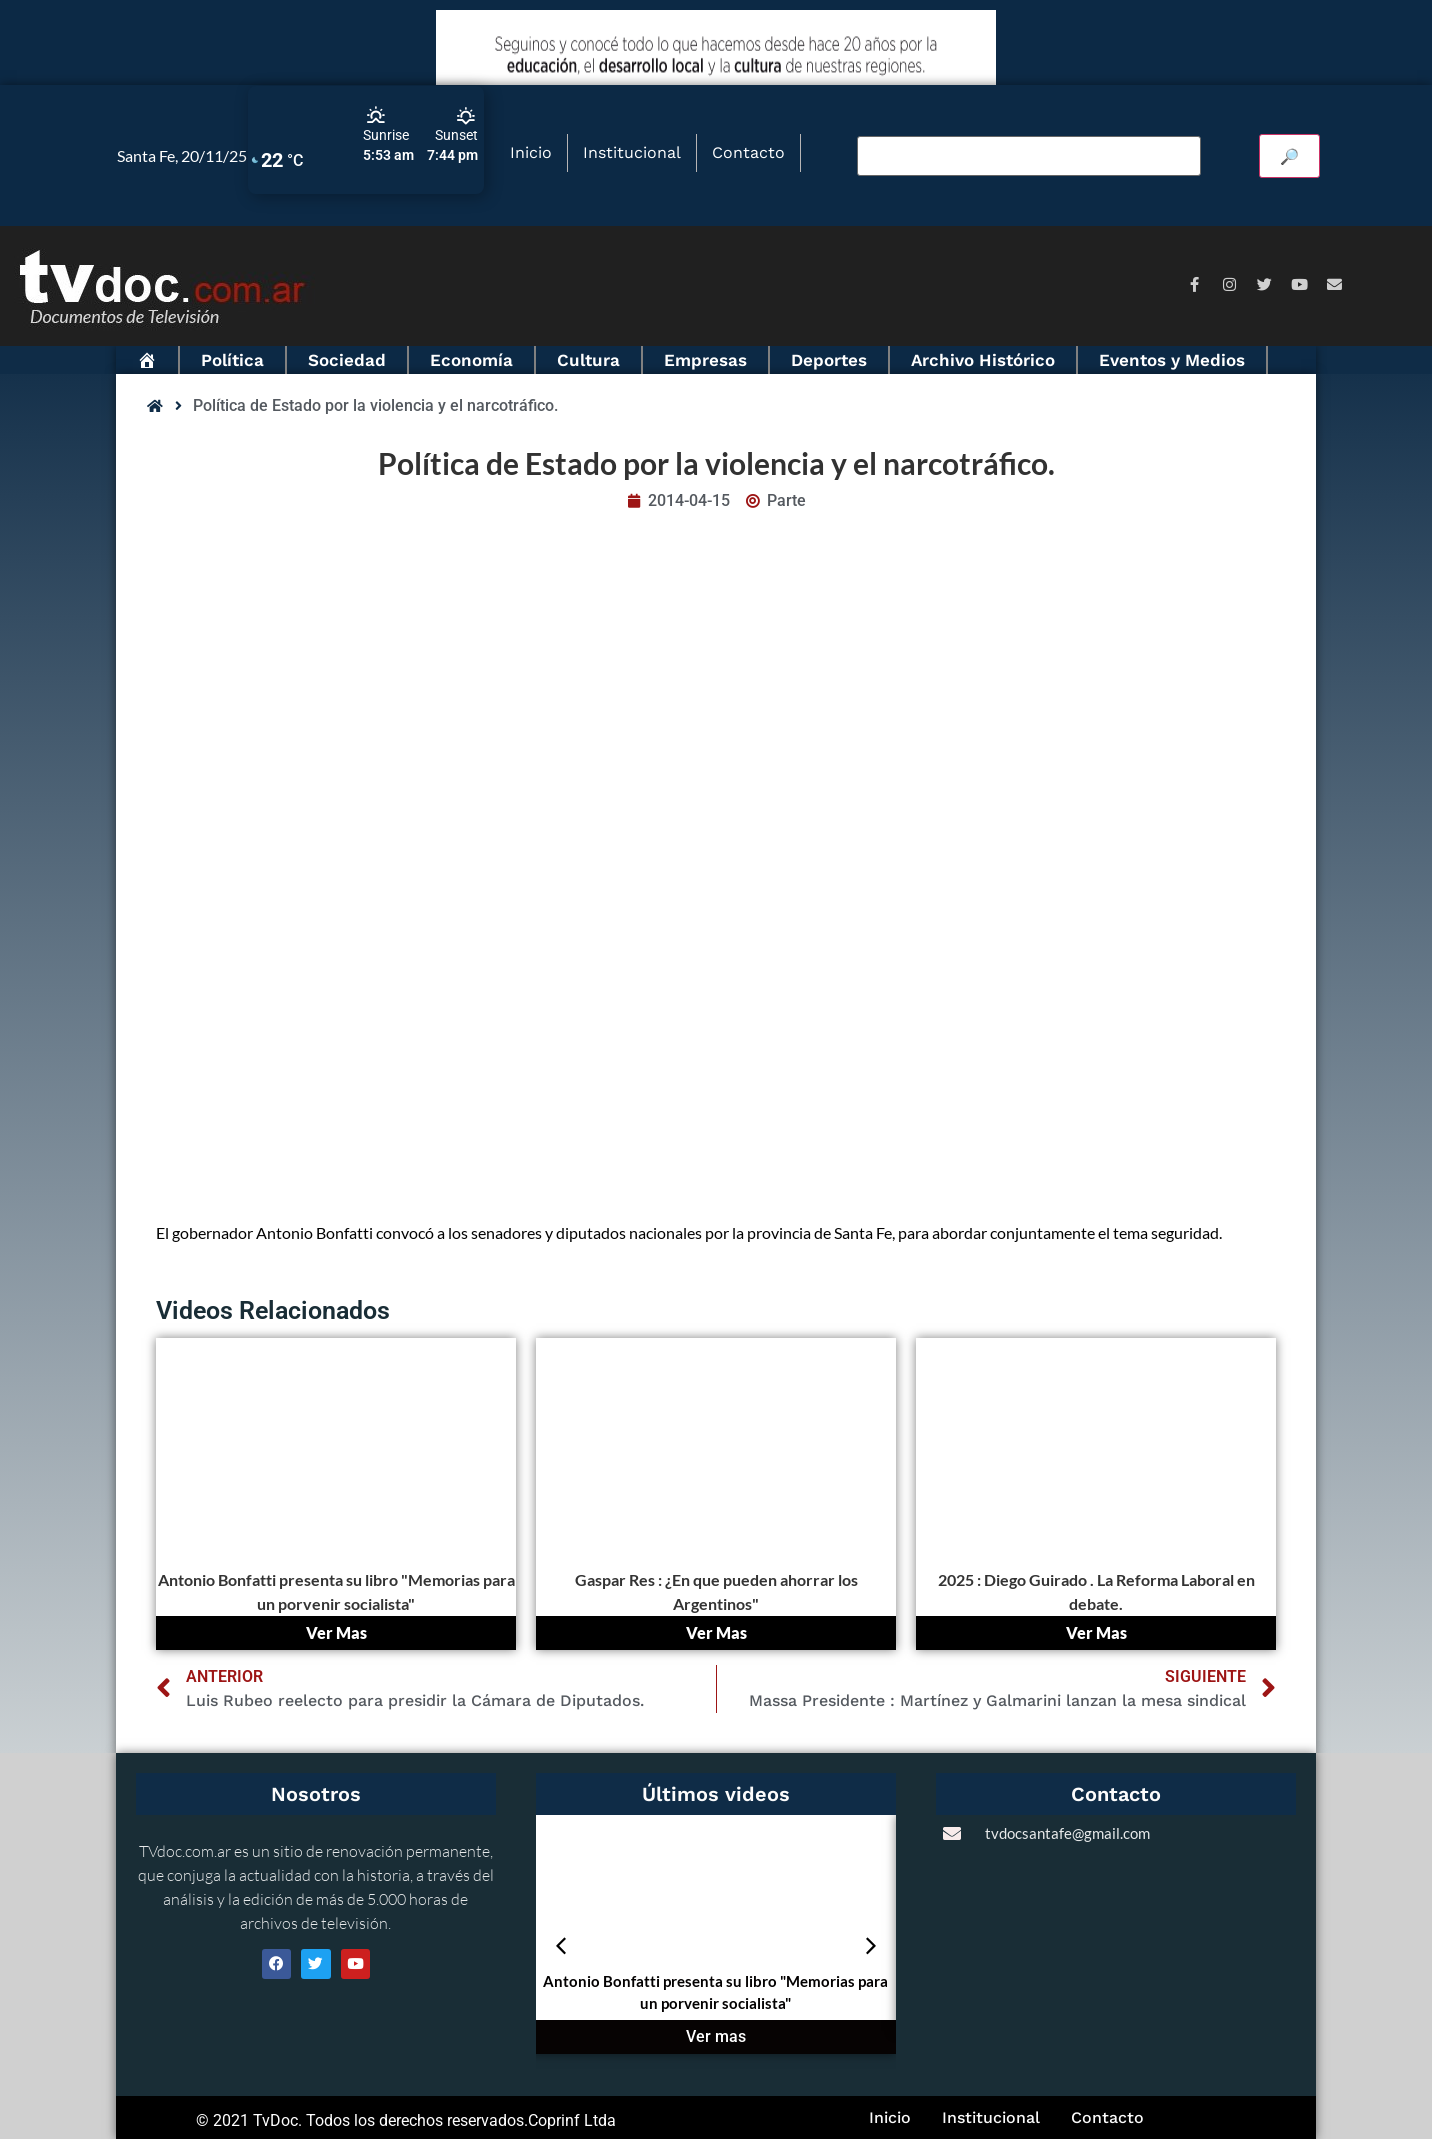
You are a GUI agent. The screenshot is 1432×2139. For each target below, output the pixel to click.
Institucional (632, 152)
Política (232, 360)
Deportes (829, 360)
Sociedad (347, 360)
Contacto (748, 152)
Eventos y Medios (1172, 360)
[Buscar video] (1029, 156)
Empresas (705, 360)
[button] (561, 1946)
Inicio (531, 152)
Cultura (588, 360)
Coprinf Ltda (572, 2120)
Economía (471, 360)
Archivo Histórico (983, 360)
